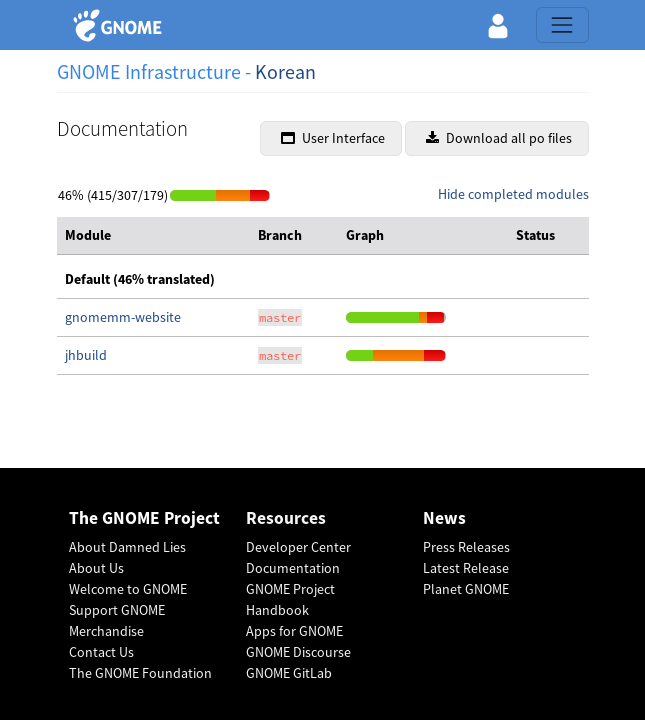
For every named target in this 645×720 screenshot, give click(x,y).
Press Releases (466, 547)
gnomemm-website (123, 317)
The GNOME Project (144, 518)
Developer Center (298, 547)
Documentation (293, 568)
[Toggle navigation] (562, 25)
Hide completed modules (513, 194)
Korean (285, 71)
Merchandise (106, 631)
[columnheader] (153, 236)
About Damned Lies (127, 547)
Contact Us (101, 652)
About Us (96, 568)
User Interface (333, 138)
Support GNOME (117, 610)
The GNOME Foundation (140, 673)
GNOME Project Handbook (290, 599)
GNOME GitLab (289, 673)
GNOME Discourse (298, 652)
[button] (498, 25)
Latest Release (466, 568)
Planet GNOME (466, 589)
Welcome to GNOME (128, 589)
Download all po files (499, 138)
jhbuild (86, 355)
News (444, 518)
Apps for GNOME (294, 631)
